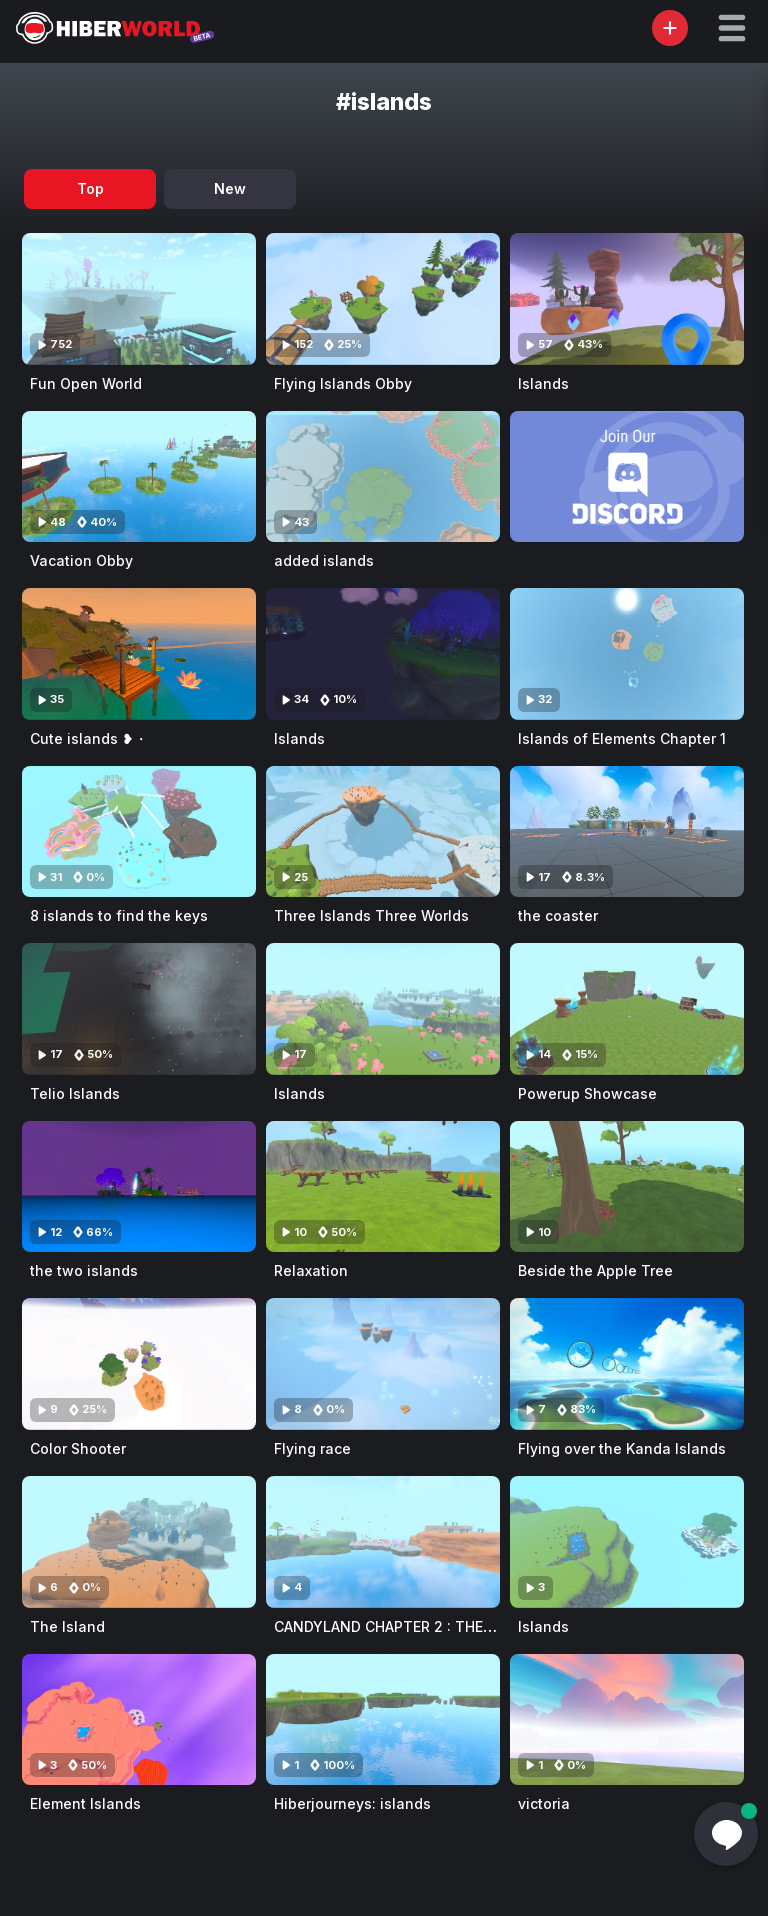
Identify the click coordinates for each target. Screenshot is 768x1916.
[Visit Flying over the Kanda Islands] (627, 1364)
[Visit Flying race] (383, 1364)
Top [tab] (90, 188)
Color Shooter (78, 1448)
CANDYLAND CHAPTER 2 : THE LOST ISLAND (427, 1626)
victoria (544, 1803)
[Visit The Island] (139, 1542)
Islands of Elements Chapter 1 (622, 738)
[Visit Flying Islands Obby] (383, 299)
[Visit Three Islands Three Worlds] (383, 832)
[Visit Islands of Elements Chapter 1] (627, 654)
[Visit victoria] (627, 1720)
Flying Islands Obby (343, 383)
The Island (67, 1626)
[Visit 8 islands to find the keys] (139, 832)
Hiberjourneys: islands (352, 1803)
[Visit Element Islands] (139, 1720)
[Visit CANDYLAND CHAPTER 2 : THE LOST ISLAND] (383, 1542)
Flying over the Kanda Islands (622, 1448)
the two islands (84, 1270)
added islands (324, 560)
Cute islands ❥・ (89, 738)
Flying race (312, 1448)
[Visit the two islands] (139, 1187)
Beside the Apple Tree (595, 1270)
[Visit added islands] (383, 477)
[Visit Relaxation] (383, 1187)
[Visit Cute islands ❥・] (139, 654)
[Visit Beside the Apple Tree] (627, 1187)
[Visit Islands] (627, 299)
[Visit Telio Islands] (139, 1009)
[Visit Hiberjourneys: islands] (383, 1720)
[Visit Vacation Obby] (139, 477)
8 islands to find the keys (119, 915)
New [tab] (230, 188)
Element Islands (85, 1803)
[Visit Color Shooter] (139, 1364)
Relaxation (311, 1270)
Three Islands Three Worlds (371, 915)
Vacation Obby (81, 560)
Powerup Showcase (587, 1093)
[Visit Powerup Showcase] (627, 1009)
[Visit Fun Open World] (139, 299)
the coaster (558, 915)
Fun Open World (86, 383)
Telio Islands (75, 1093)
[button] (732, 28)
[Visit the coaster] (627, 832)
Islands (543, 383)
